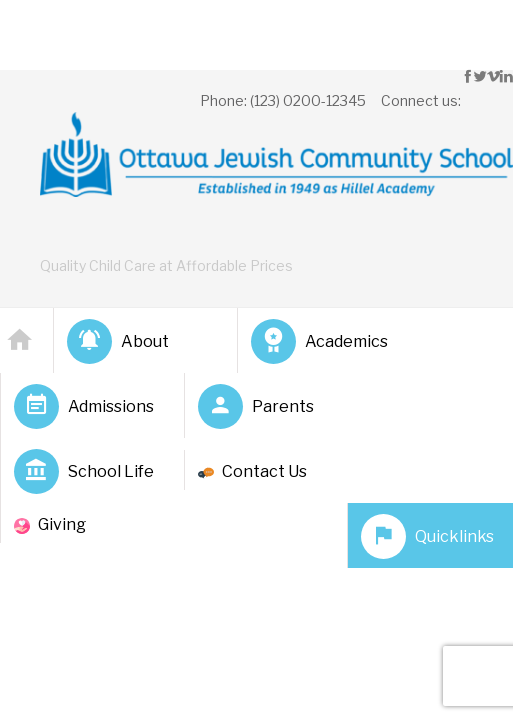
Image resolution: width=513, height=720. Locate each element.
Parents (256, 406)
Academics (319, 341)
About (118, 341)
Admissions (84, 406)
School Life (84, 471)
